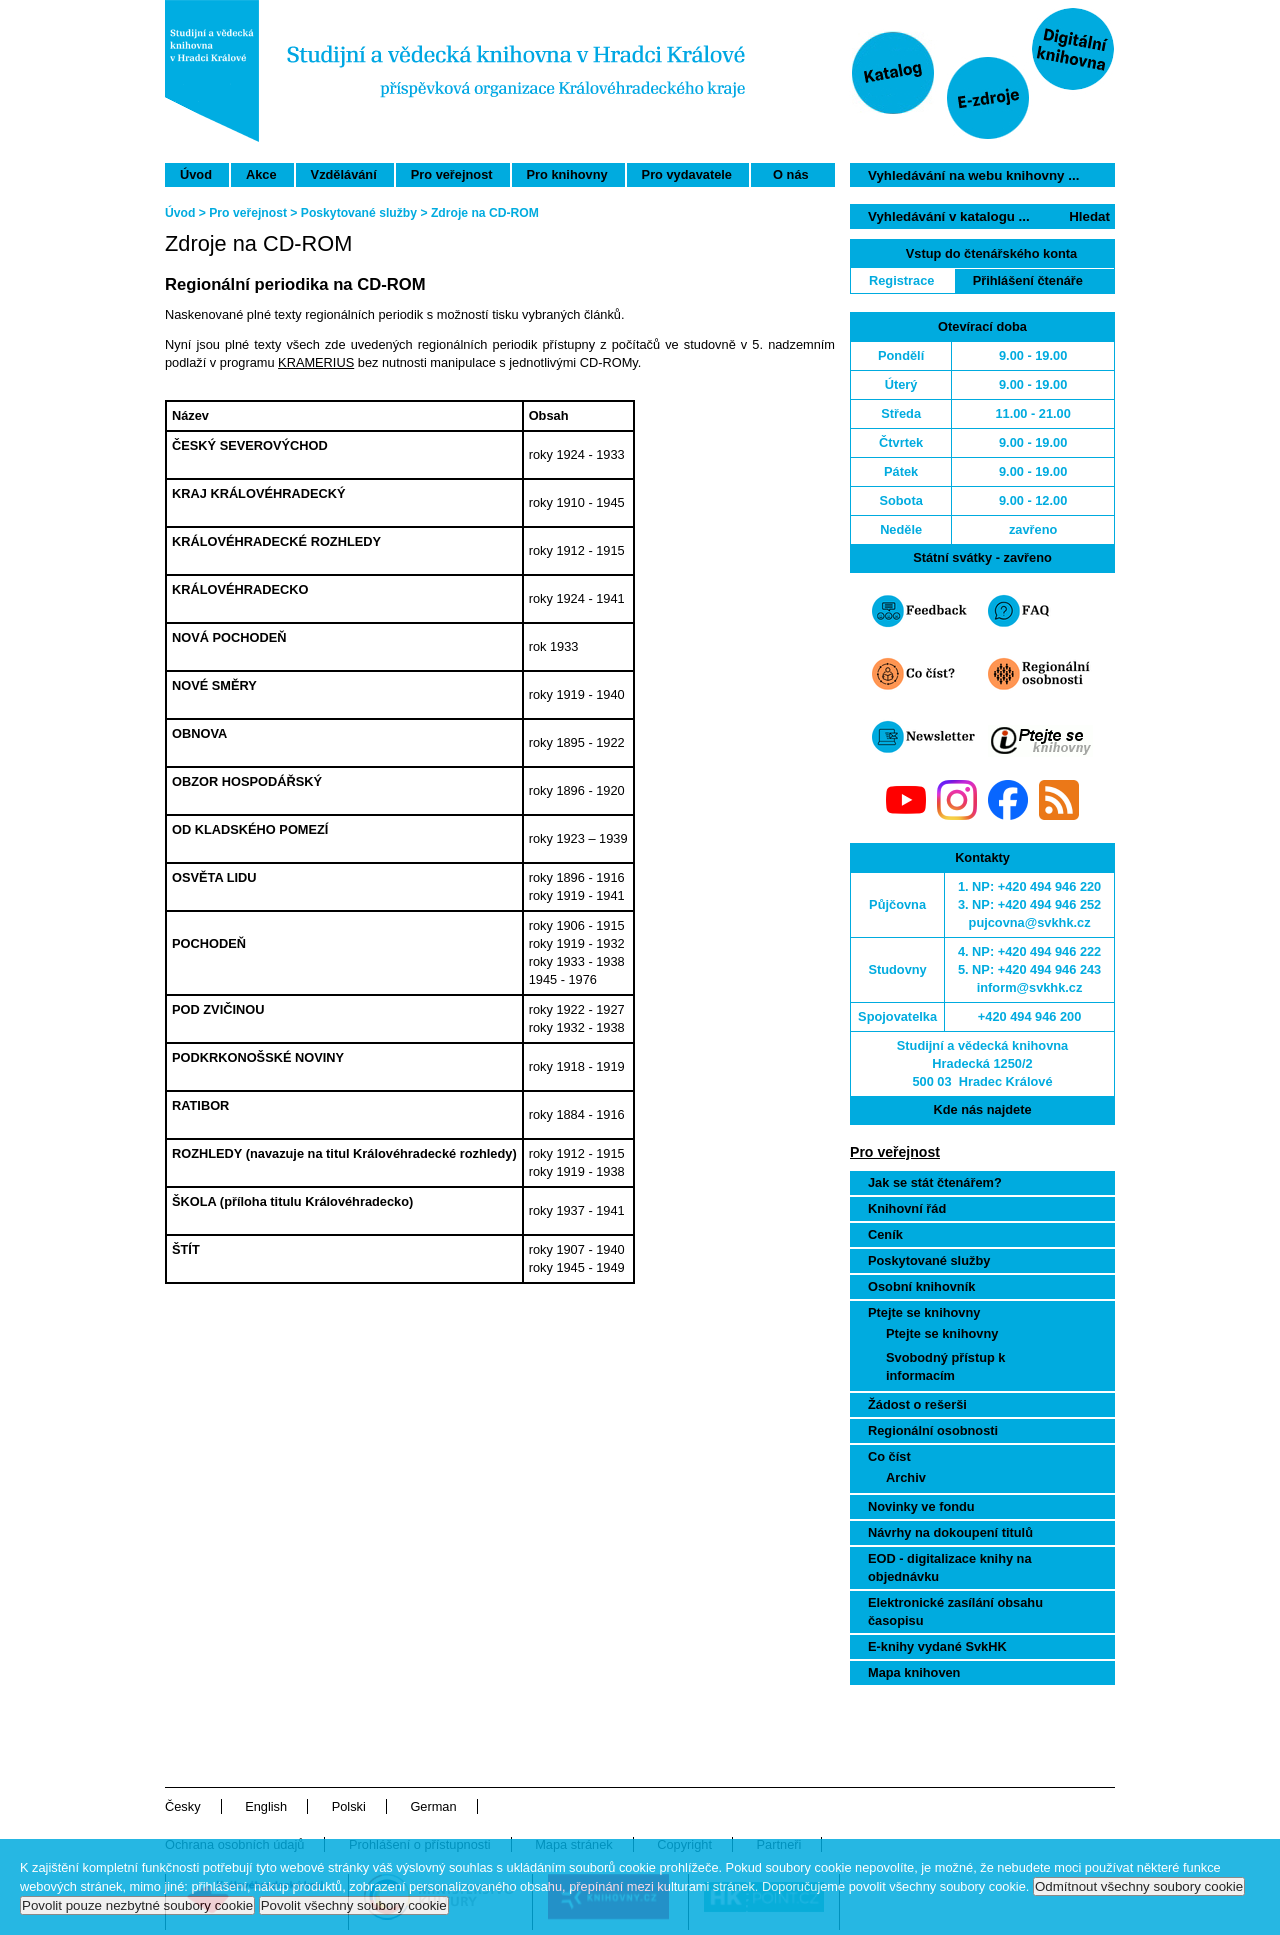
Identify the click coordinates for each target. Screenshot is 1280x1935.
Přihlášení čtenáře (1028, 280)
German (433, 1806)
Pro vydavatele (687, 174)
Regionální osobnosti (933, 1430)
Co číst (889, 1456)
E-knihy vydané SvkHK (937, 1646)
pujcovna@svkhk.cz (1030, 922)
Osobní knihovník (921, 1286)
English (266, 1806)
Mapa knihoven (914, 1672)
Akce (261, 174)
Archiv (906, 1477)
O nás (791, 174)
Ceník (885, 1234)
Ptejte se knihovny (924, 1312)
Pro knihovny (567, 174)
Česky (183, 1806)
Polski (349, 1806)
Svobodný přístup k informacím (945, 1366)
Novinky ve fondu (921, 1506)
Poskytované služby (929, 1260)
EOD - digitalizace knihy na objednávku (950, 1567)
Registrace (901, 280)
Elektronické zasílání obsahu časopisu (955, 1611)
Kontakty (982, 857)
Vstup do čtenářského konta (991, 253)
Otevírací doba (982, 326)
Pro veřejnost (452, 174)
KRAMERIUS (316, 362)
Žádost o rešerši (917, 1404)
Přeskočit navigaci (834, 8)
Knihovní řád (907, 1208)
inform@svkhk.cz (1030, 987)
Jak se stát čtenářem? (935, 1182)
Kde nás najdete (982, 1109)
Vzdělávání (344, 174)
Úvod (196, 174)
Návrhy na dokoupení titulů (950, 1532)
